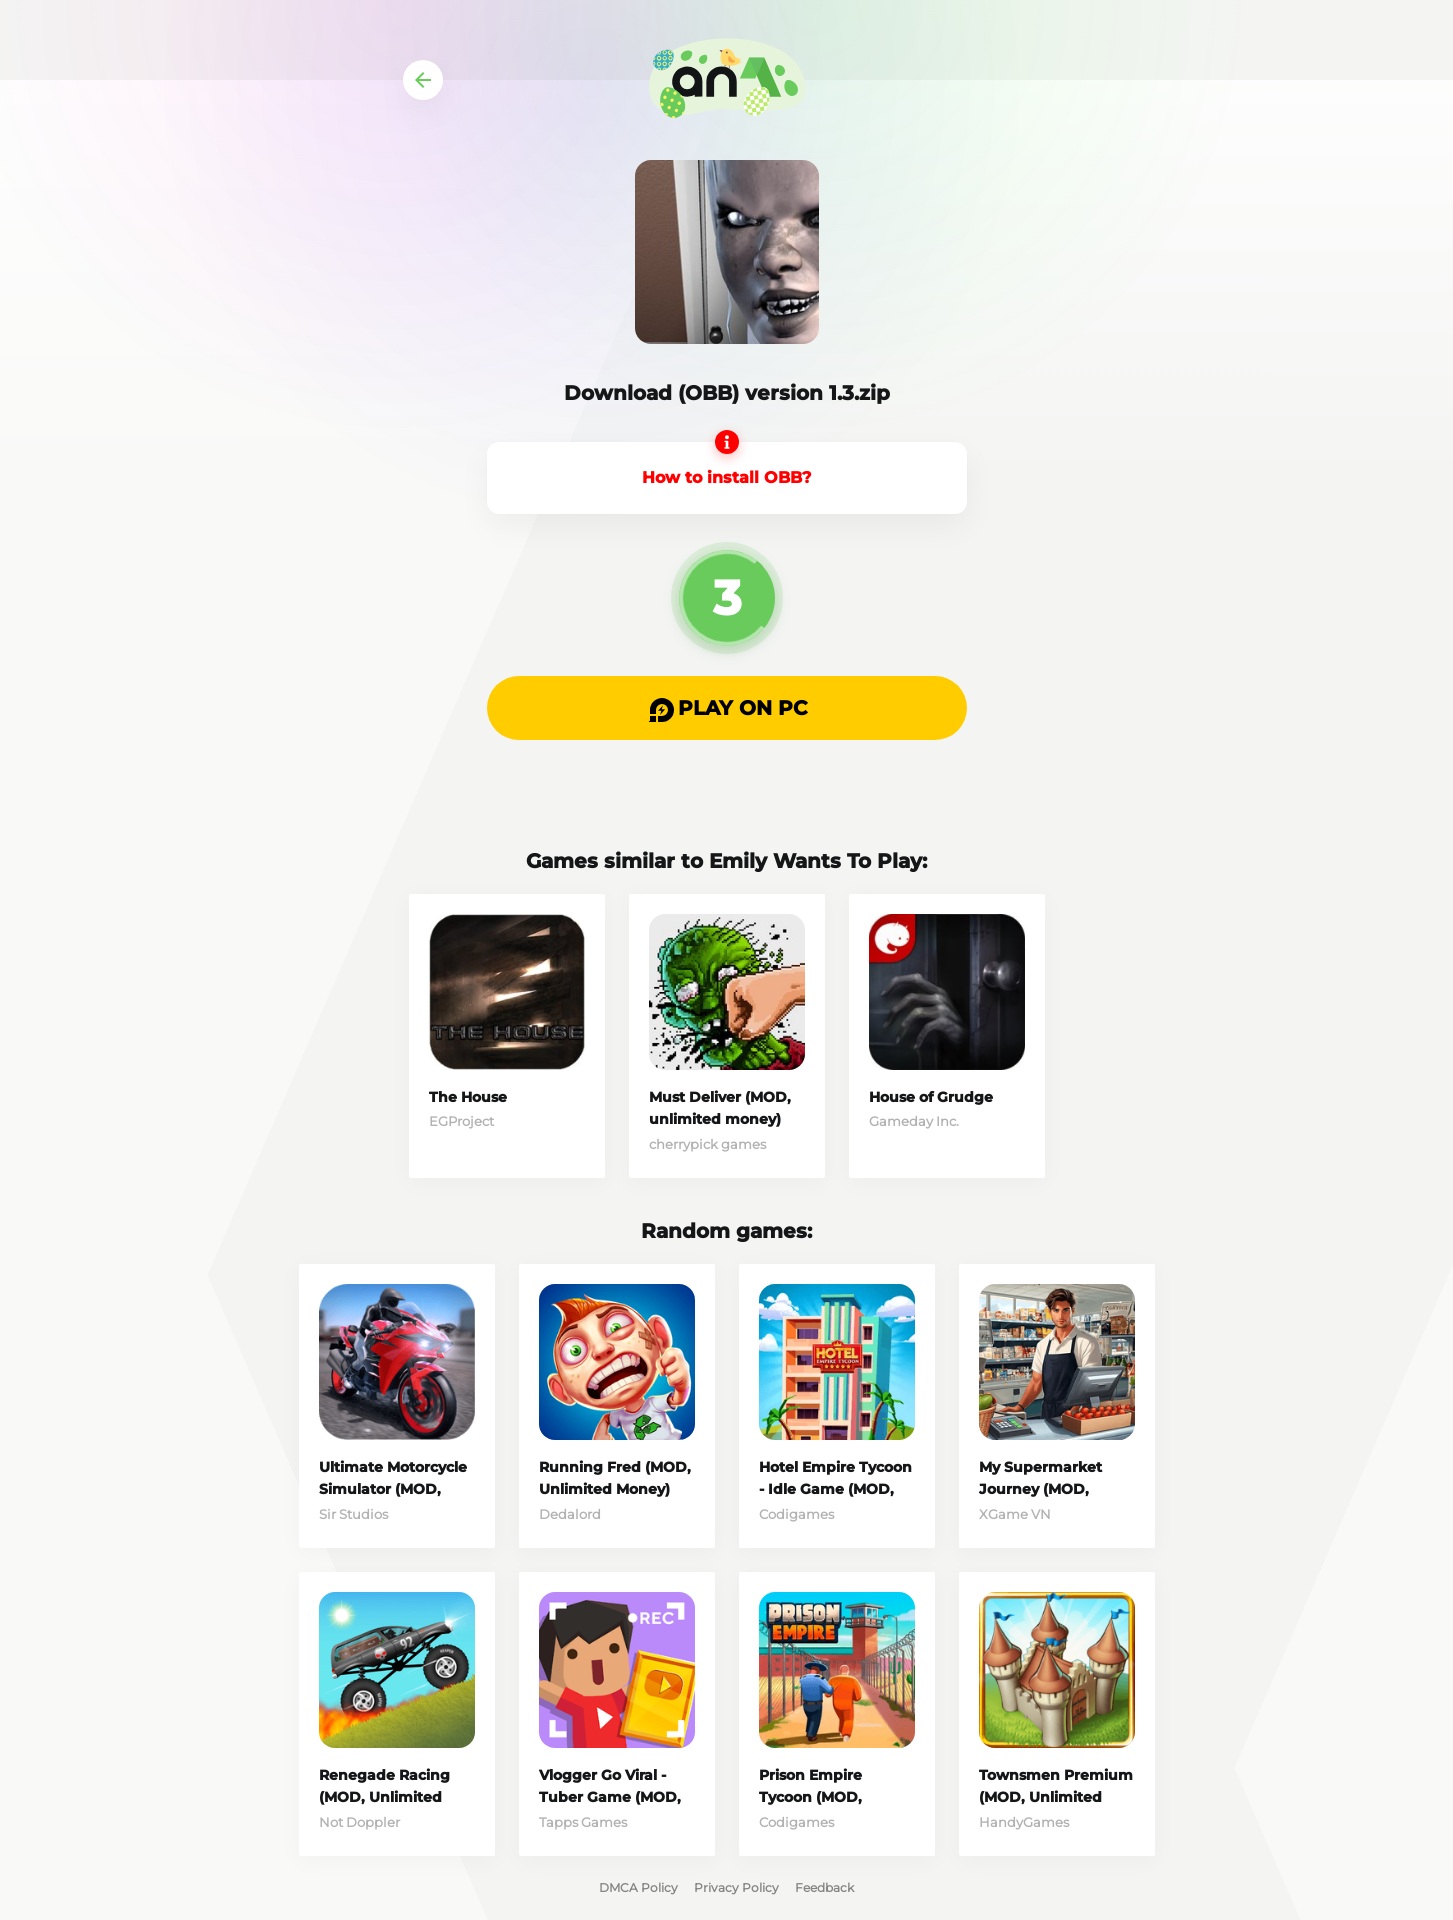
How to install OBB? (726, 477)
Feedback (824, 1887)
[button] (727, 708)
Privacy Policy (736, 1887)
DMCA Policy (638, 1887)
